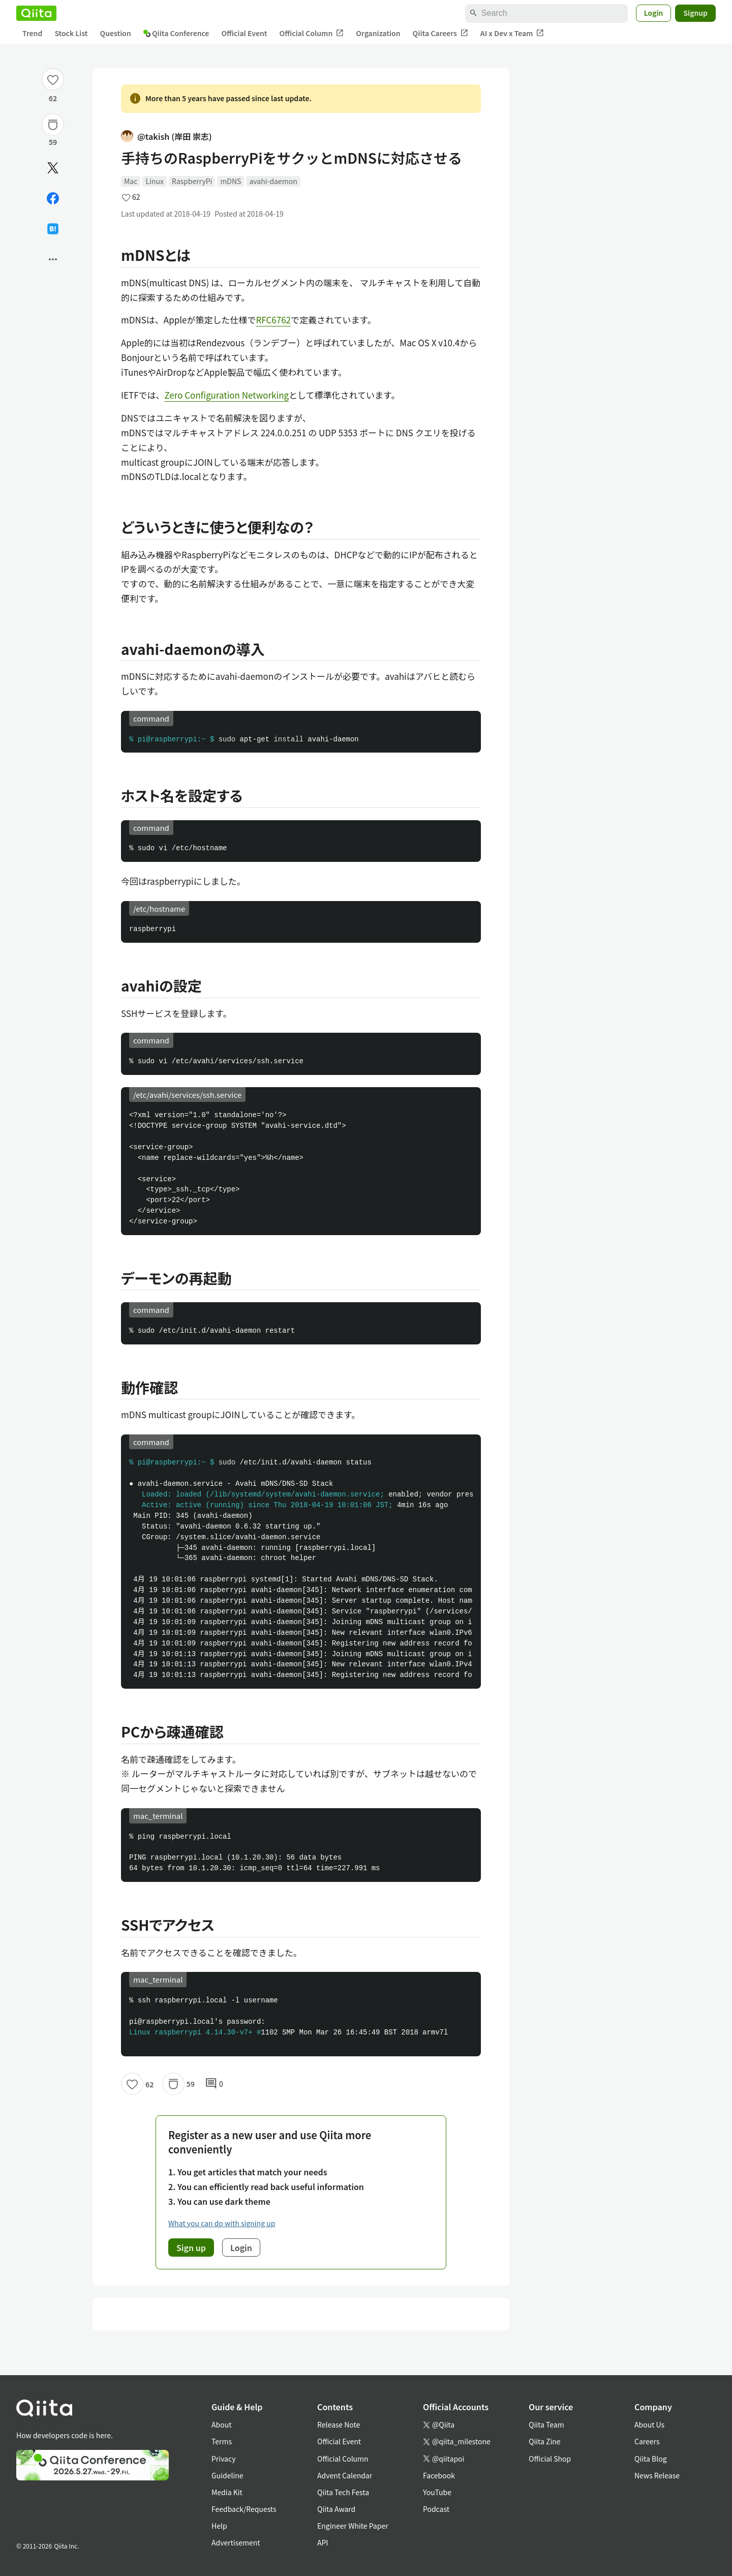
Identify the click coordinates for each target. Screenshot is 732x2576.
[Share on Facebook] (53, 198)
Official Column (312, 33)
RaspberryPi (192, 181)
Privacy (223, 2458)
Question (115, 33)
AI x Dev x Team (512, 33)
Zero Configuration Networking (227, 394)
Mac (130, 181)
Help (219, 2526)
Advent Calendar (344, 2475)
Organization (378, 33)
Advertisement (235, 2542)
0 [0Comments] (214, 2084)
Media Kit (226, 2492)
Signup (695, 13)
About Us (649, 2424)
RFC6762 (273, 319)
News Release (657, 2475)
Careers (646, 2441)
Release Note (338, 2424)
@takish (166, 136)
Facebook (439, 2475)
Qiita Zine (545, 2441)
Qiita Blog (650, 2458)
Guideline (227, 2475)
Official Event (244, 33)
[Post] (53, 168)
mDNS (230, 181)
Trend (32, 33)
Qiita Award (336, 2509)
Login (653, 13)
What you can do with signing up (221, 2223)
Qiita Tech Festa (343, 2492)
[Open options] (53, 259)
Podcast (436, 2509)
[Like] (53, 79)
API (322, 2542)
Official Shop (550, 2458)
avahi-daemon (273, 181)
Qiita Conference (176, 33)
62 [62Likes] (53, 98)
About (221, 2424)
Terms (221, 2441)
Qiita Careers (440, 33)
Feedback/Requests (244, 2509)
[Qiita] (36, 13)
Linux (154, 181)
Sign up (191, 2247)
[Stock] (53, 124)
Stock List (70, 33)
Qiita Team (546, 2424)
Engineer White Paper (352, 2526)
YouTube (437, 2492)
